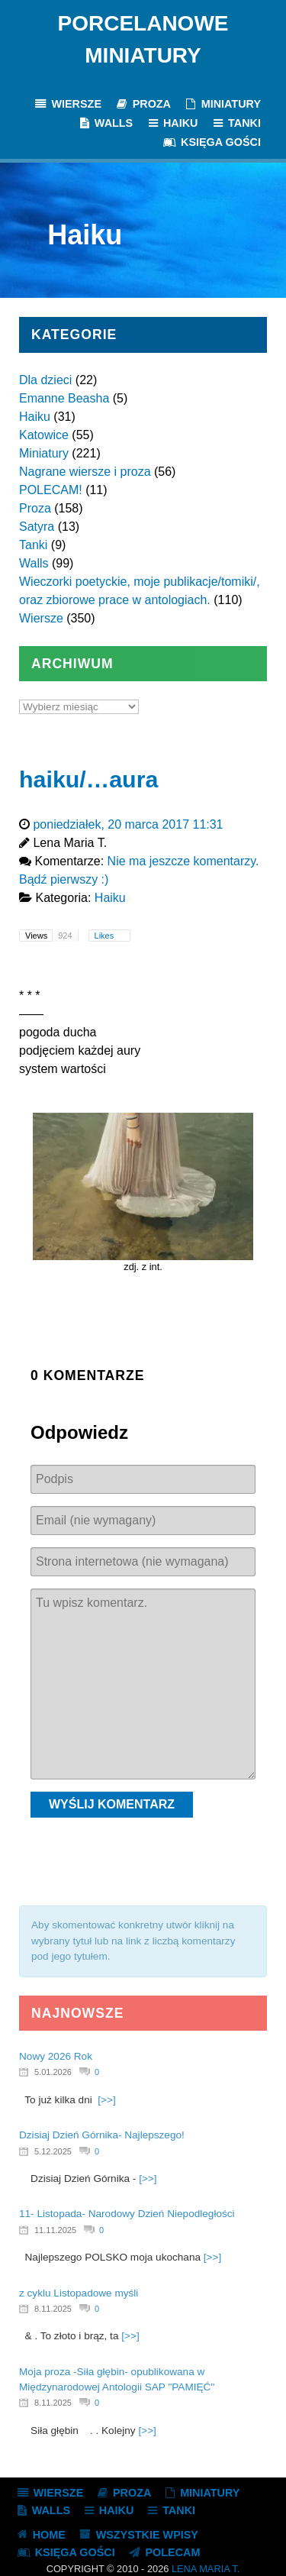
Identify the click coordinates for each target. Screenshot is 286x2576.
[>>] (106, 2100)
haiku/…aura (88, 779)
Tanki (33, 544)
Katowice (44, 434)
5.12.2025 (53, 2151)
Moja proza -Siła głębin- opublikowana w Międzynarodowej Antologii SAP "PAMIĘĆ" (116, 2379)
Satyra (36, 526)
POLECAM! (50, 489)
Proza (35, 508)
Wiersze (41, 618)
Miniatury (44, 453)
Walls (34, 563)
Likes (106, 935)
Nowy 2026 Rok (55, 2056)
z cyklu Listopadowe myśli (78, 2293)
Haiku (34, 416)
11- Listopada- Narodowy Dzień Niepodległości (127, 2213)
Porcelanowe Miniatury (143, 39)
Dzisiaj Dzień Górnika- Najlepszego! (102, 2135)
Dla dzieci (45, 379)
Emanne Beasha (64, 398)
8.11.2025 (53, 2308)
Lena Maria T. (205, 2568)
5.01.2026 (53, 2072)
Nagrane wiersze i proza (85, 471)
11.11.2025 (55, 2230)
